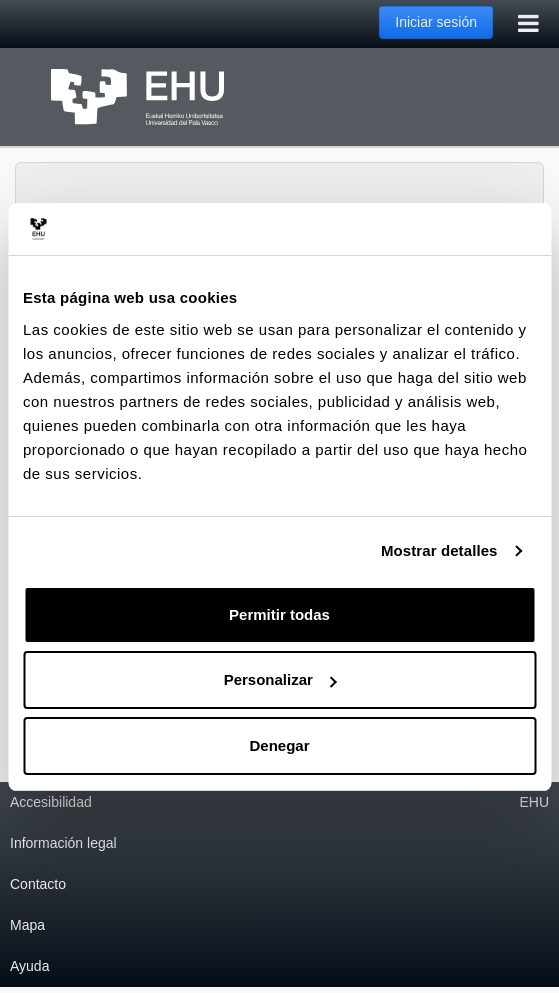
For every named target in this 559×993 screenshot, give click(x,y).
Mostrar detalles (439, 550)
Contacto (38, 884)
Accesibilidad (51, 802)
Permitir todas (279, 614)
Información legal (63, 843)
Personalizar (280, 679)
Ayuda (29, 966)
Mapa (27, 925)
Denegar (279, 745)
